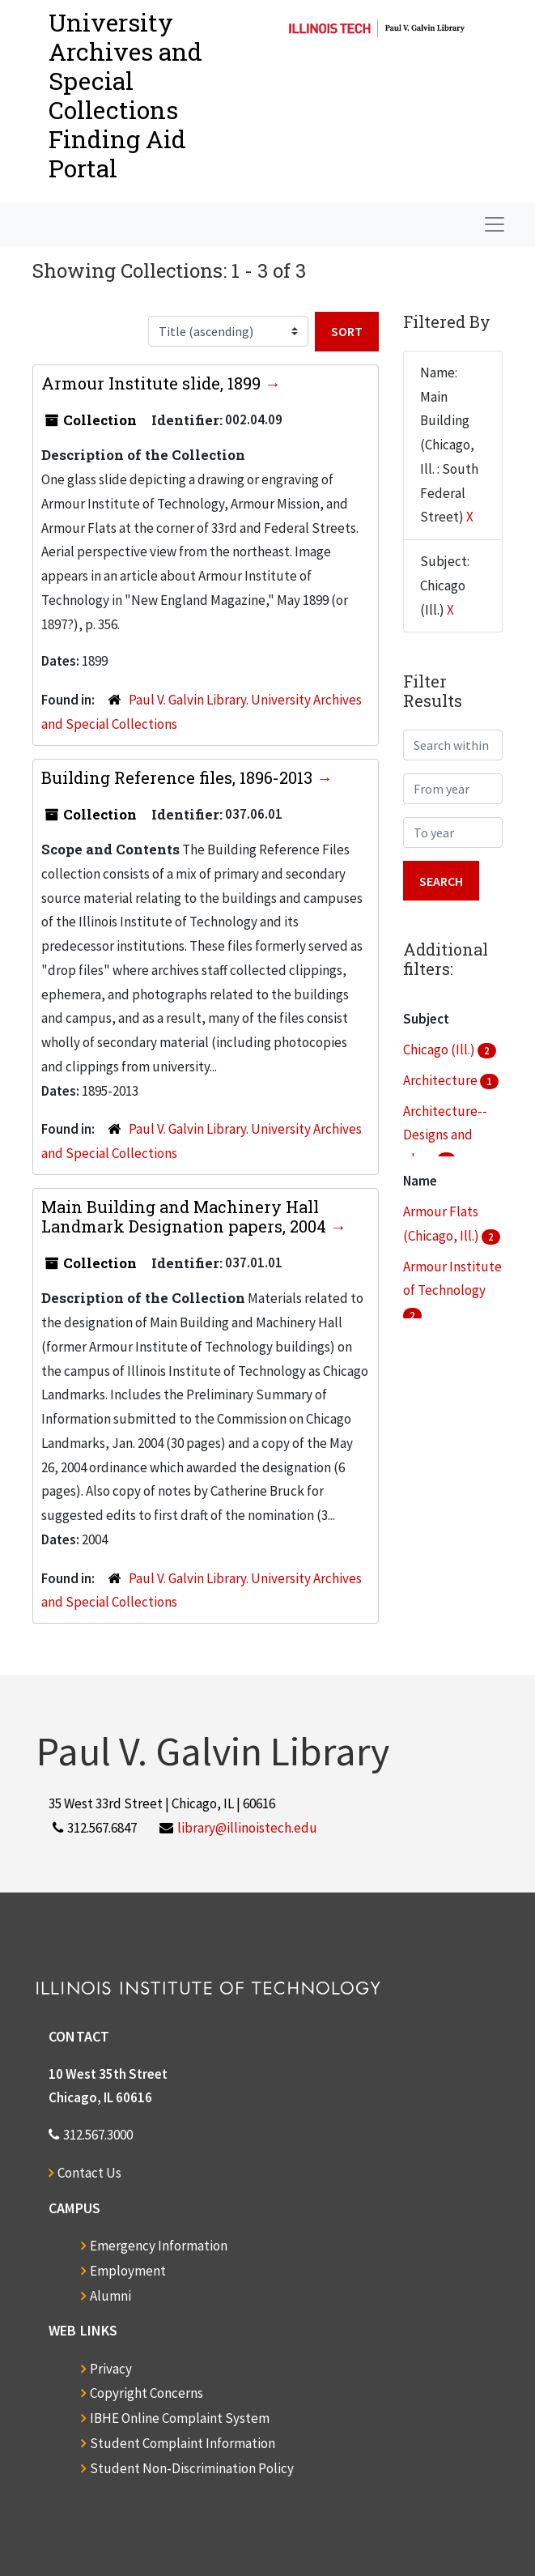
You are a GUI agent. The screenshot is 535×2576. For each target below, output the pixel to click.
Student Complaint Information (182, 2443)
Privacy (111, 2369)
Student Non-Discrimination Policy (192, 2468)
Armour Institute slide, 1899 (153, 383)
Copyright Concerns (146, 2393)
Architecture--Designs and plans (445, 1135)
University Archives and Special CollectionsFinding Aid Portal (125, 95)
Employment (128, 2271)
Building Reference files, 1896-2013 (178, 777)
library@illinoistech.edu (247, 1828)
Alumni (110, 2296)
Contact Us (89, 2173)
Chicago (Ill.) (440, 1049)
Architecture (441, 1080)
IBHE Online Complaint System (180, 2418)
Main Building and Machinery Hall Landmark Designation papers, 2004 (185, 1216)
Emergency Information (158, 2246)
